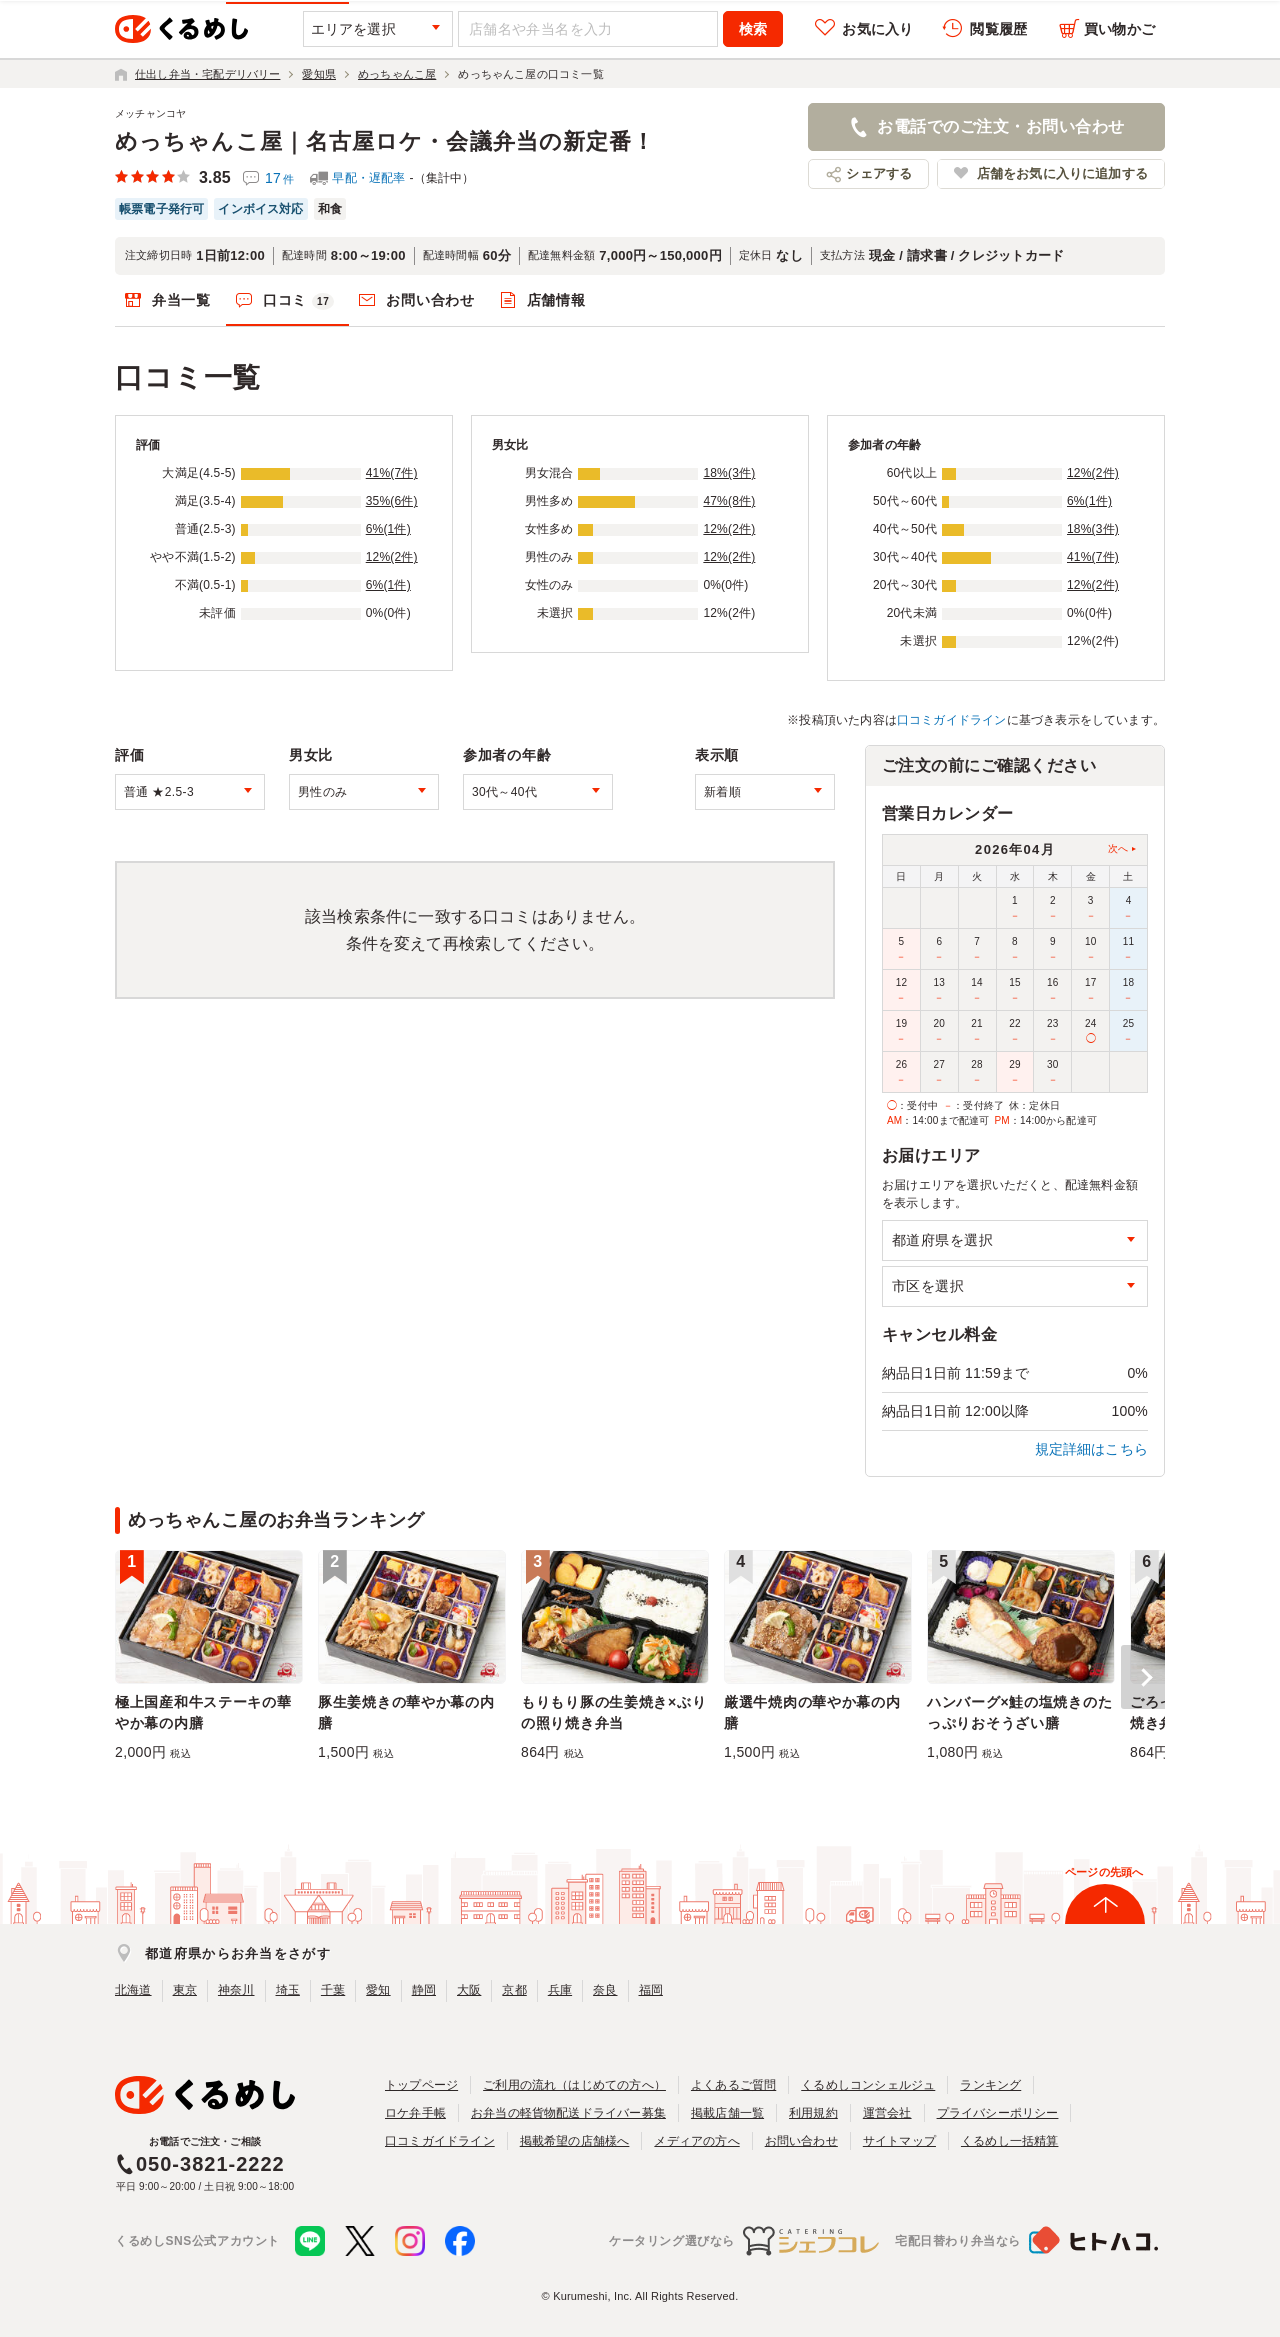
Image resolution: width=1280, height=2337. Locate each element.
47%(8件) (729, 501)
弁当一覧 (181, 300)
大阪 (469, 1990)
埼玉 (288, 1990)
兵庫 (560, 1990)
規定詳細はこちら (1092, 1449)
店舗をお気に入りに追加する (1062, 173)
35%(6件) (392, 501)
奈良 (605, 1990)
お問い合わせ (430, 300)
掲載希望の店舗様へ (575, 2141)
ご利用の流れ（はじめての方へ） (574, 2085)
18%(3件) (729, 473)
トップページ (421, 2085)
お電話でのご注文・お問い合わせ (1000, 126)
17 (279, 178)
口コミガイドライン (952, 720)
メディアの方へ (696, 2141)
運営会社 (887, 2113)
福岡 (651, 1990)
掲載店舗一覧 (727, 2113)
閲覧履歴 (998, 29)
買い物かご (1119, 29)
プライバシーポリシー (998, 2113)
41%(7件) (392, 473)
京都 (514, 1990)
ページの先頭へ (1104, 1872)
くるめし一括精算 (1010, 2141)
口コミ (299, 301)
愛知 (378, 1990)
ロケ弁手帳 (415, 2113)
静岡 (424, 1990)
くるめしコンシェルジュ (868, 2085)
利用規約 (813, 2113)
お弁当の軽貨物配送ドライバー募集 (568, 2113)
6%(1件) (388, 529)
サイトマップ (899, 2141)
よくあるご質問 (733, 2085)
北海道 (133, 1990)
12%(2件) (392, 557)
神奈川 (236, 1990)
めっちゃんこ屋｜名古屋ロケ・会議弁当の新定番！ (385, 141)
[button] (1143, 1677)
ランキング (990, 2085)
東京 (185, 1990)
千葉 (333, 1990)
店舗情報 (556, 300)
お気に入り (877, 29)
